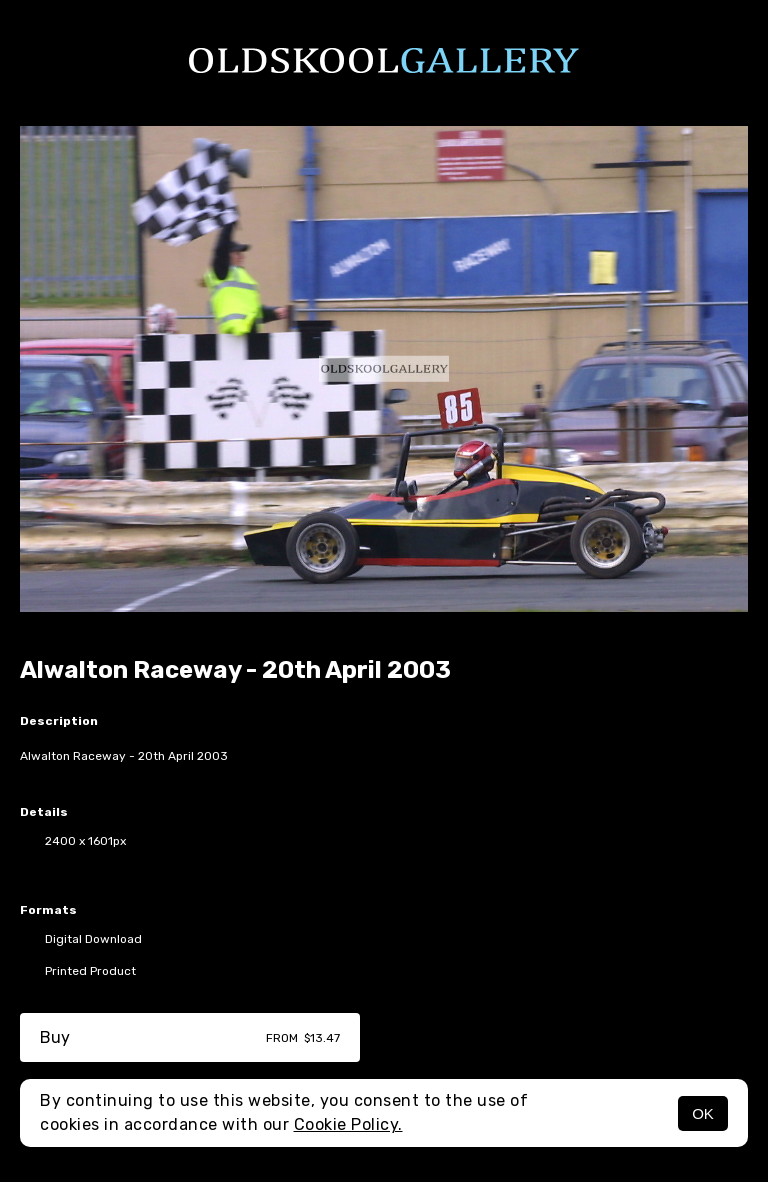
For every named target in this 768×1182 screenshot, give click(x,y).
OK (703, 1113)
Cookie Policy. (348, 1124)
